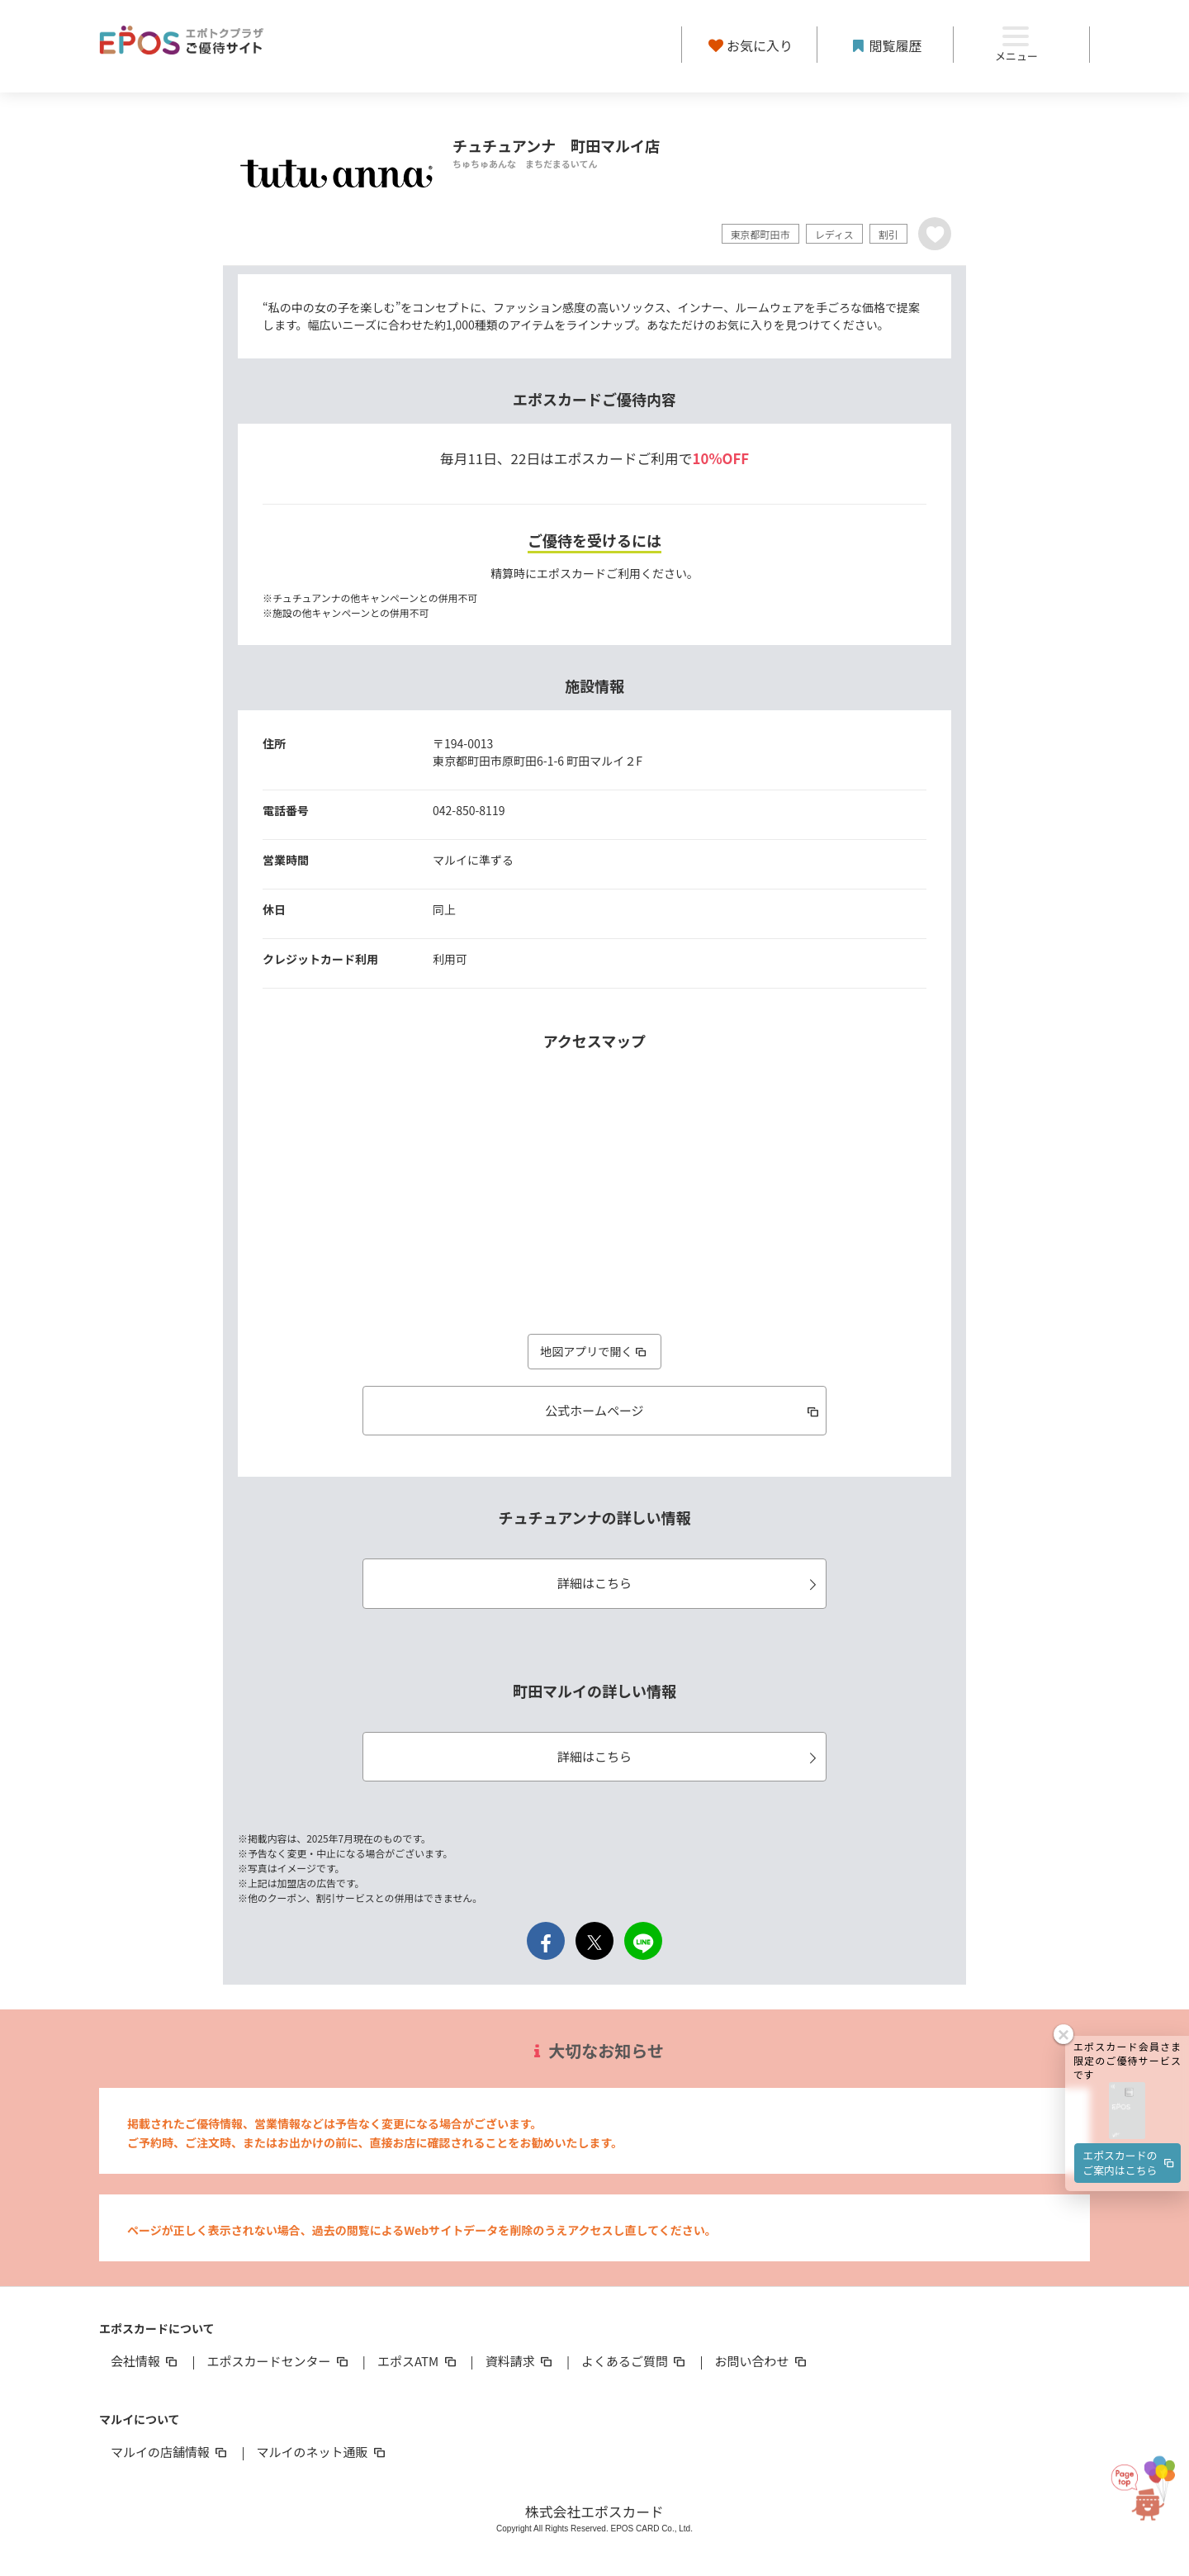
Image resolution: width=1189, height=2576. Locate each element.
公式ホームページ (683, 1410)
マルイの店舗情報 (170, 2451)
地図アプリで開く (594, 1351)
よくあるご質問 (634, 2361)
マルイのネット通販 (321, 2451)
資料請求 (520, 2361)
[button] (1127, 1980)
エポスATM (418, 2361)
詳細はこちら (689, 1583)
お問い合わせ (762, 2361)
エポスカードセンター (278, 2361)
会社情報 (145, 2361)
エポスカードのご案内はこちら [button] (1129, 2032)
